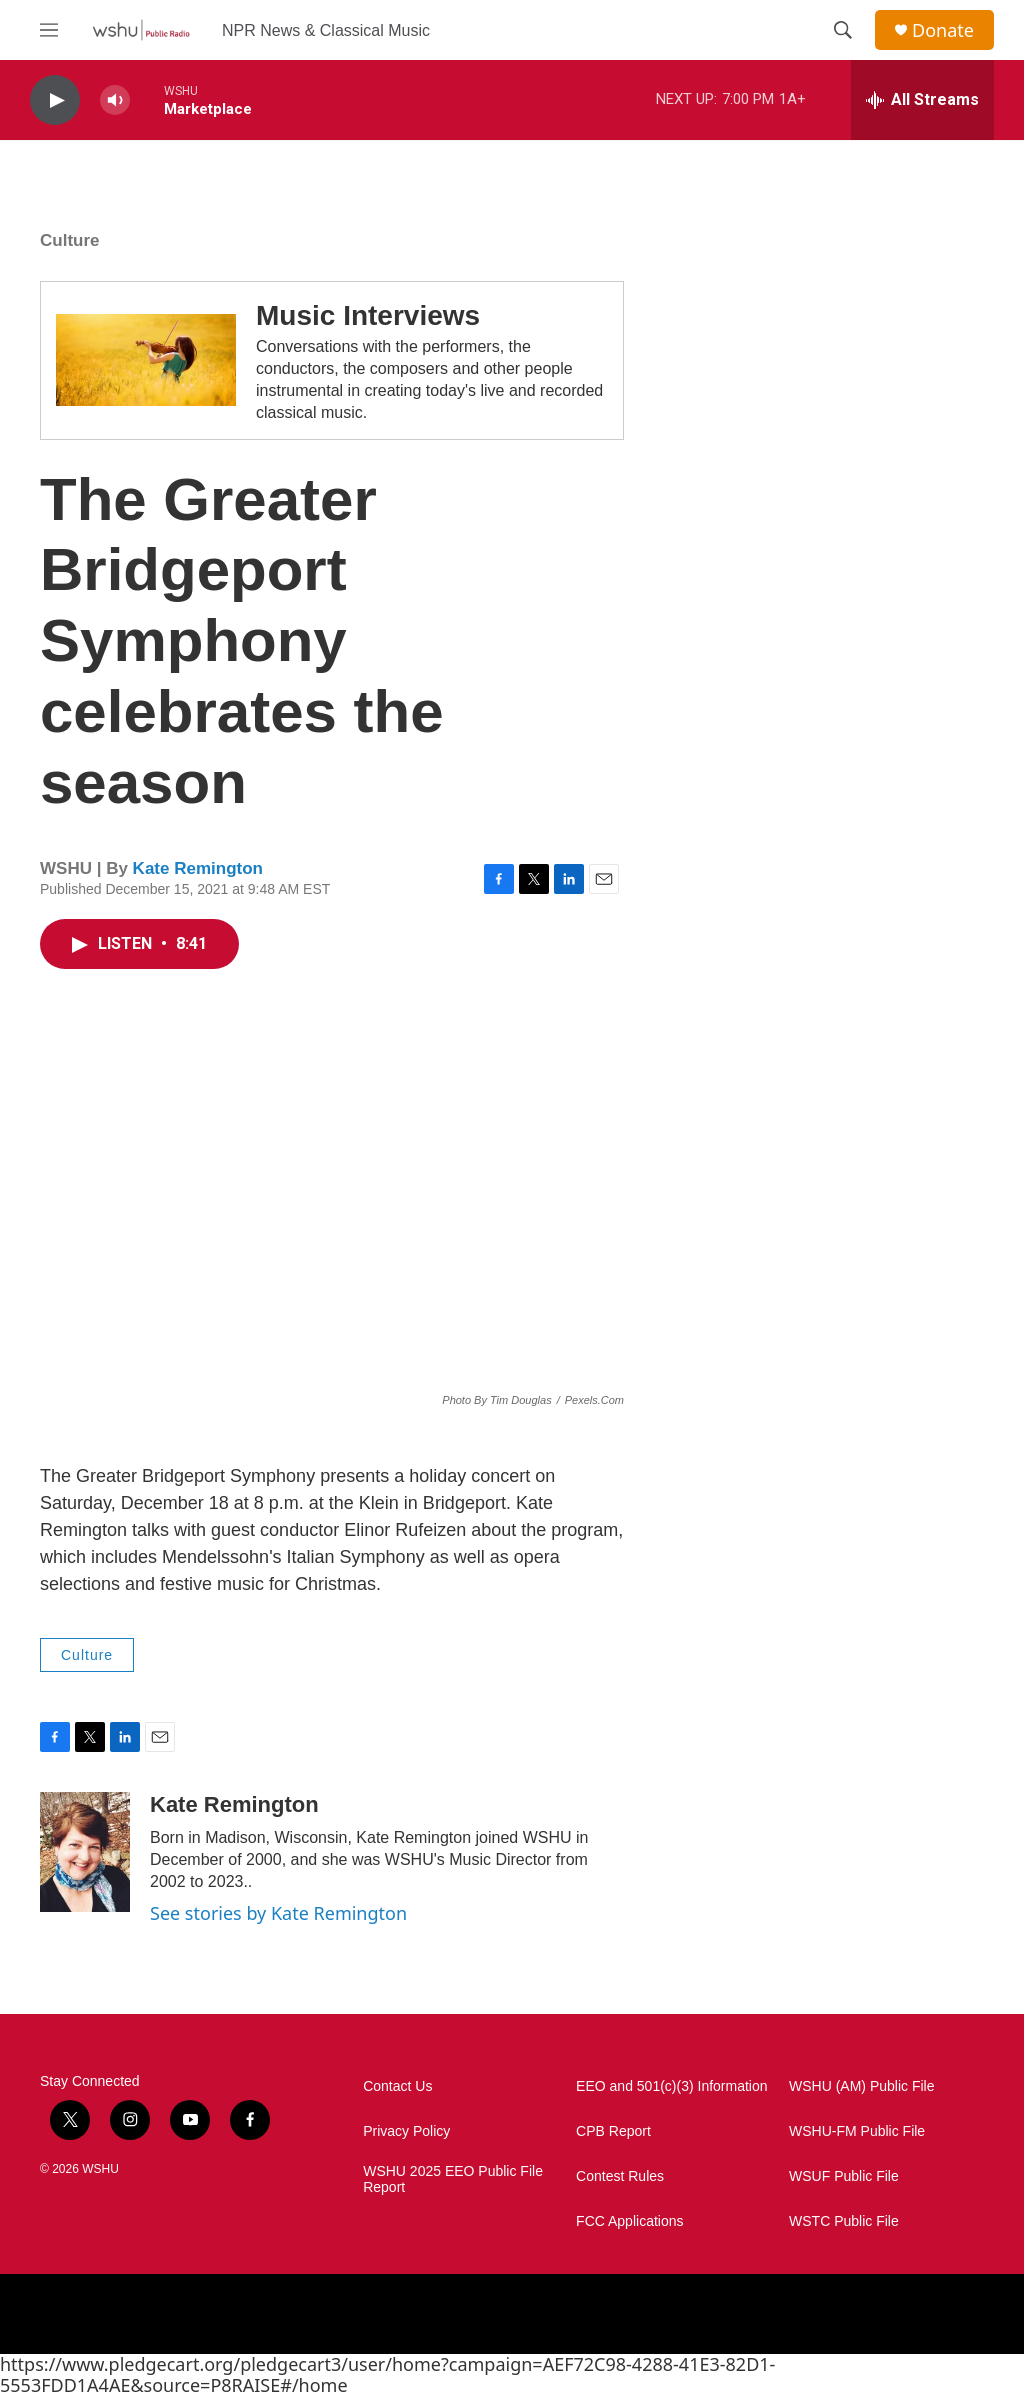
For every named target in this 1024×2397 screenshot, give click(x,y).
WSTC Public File (844, 2221)
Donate (943, 30)
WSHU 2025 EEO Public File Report (453, 2179)
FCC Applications (629, 2221)
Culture (70, 240)
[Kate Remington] (85, 1852)
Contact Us (397, 2086)
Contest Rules (620, 2176)
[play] (55, 100)
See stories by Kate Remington (278, 1913)
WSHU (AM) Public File (861, 2086)
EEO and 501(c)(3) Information (671, 2086)
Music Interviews (368, 315)
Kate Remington (198, 868)
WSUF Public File (844, 2176)
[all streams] (922, 100)
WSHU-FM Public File (857, 2131)
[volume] (115, 100)
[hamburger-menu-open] (49, 30)
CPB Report (613, 2131)
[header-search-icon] (843, 30)
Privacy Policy (406, 2131)
